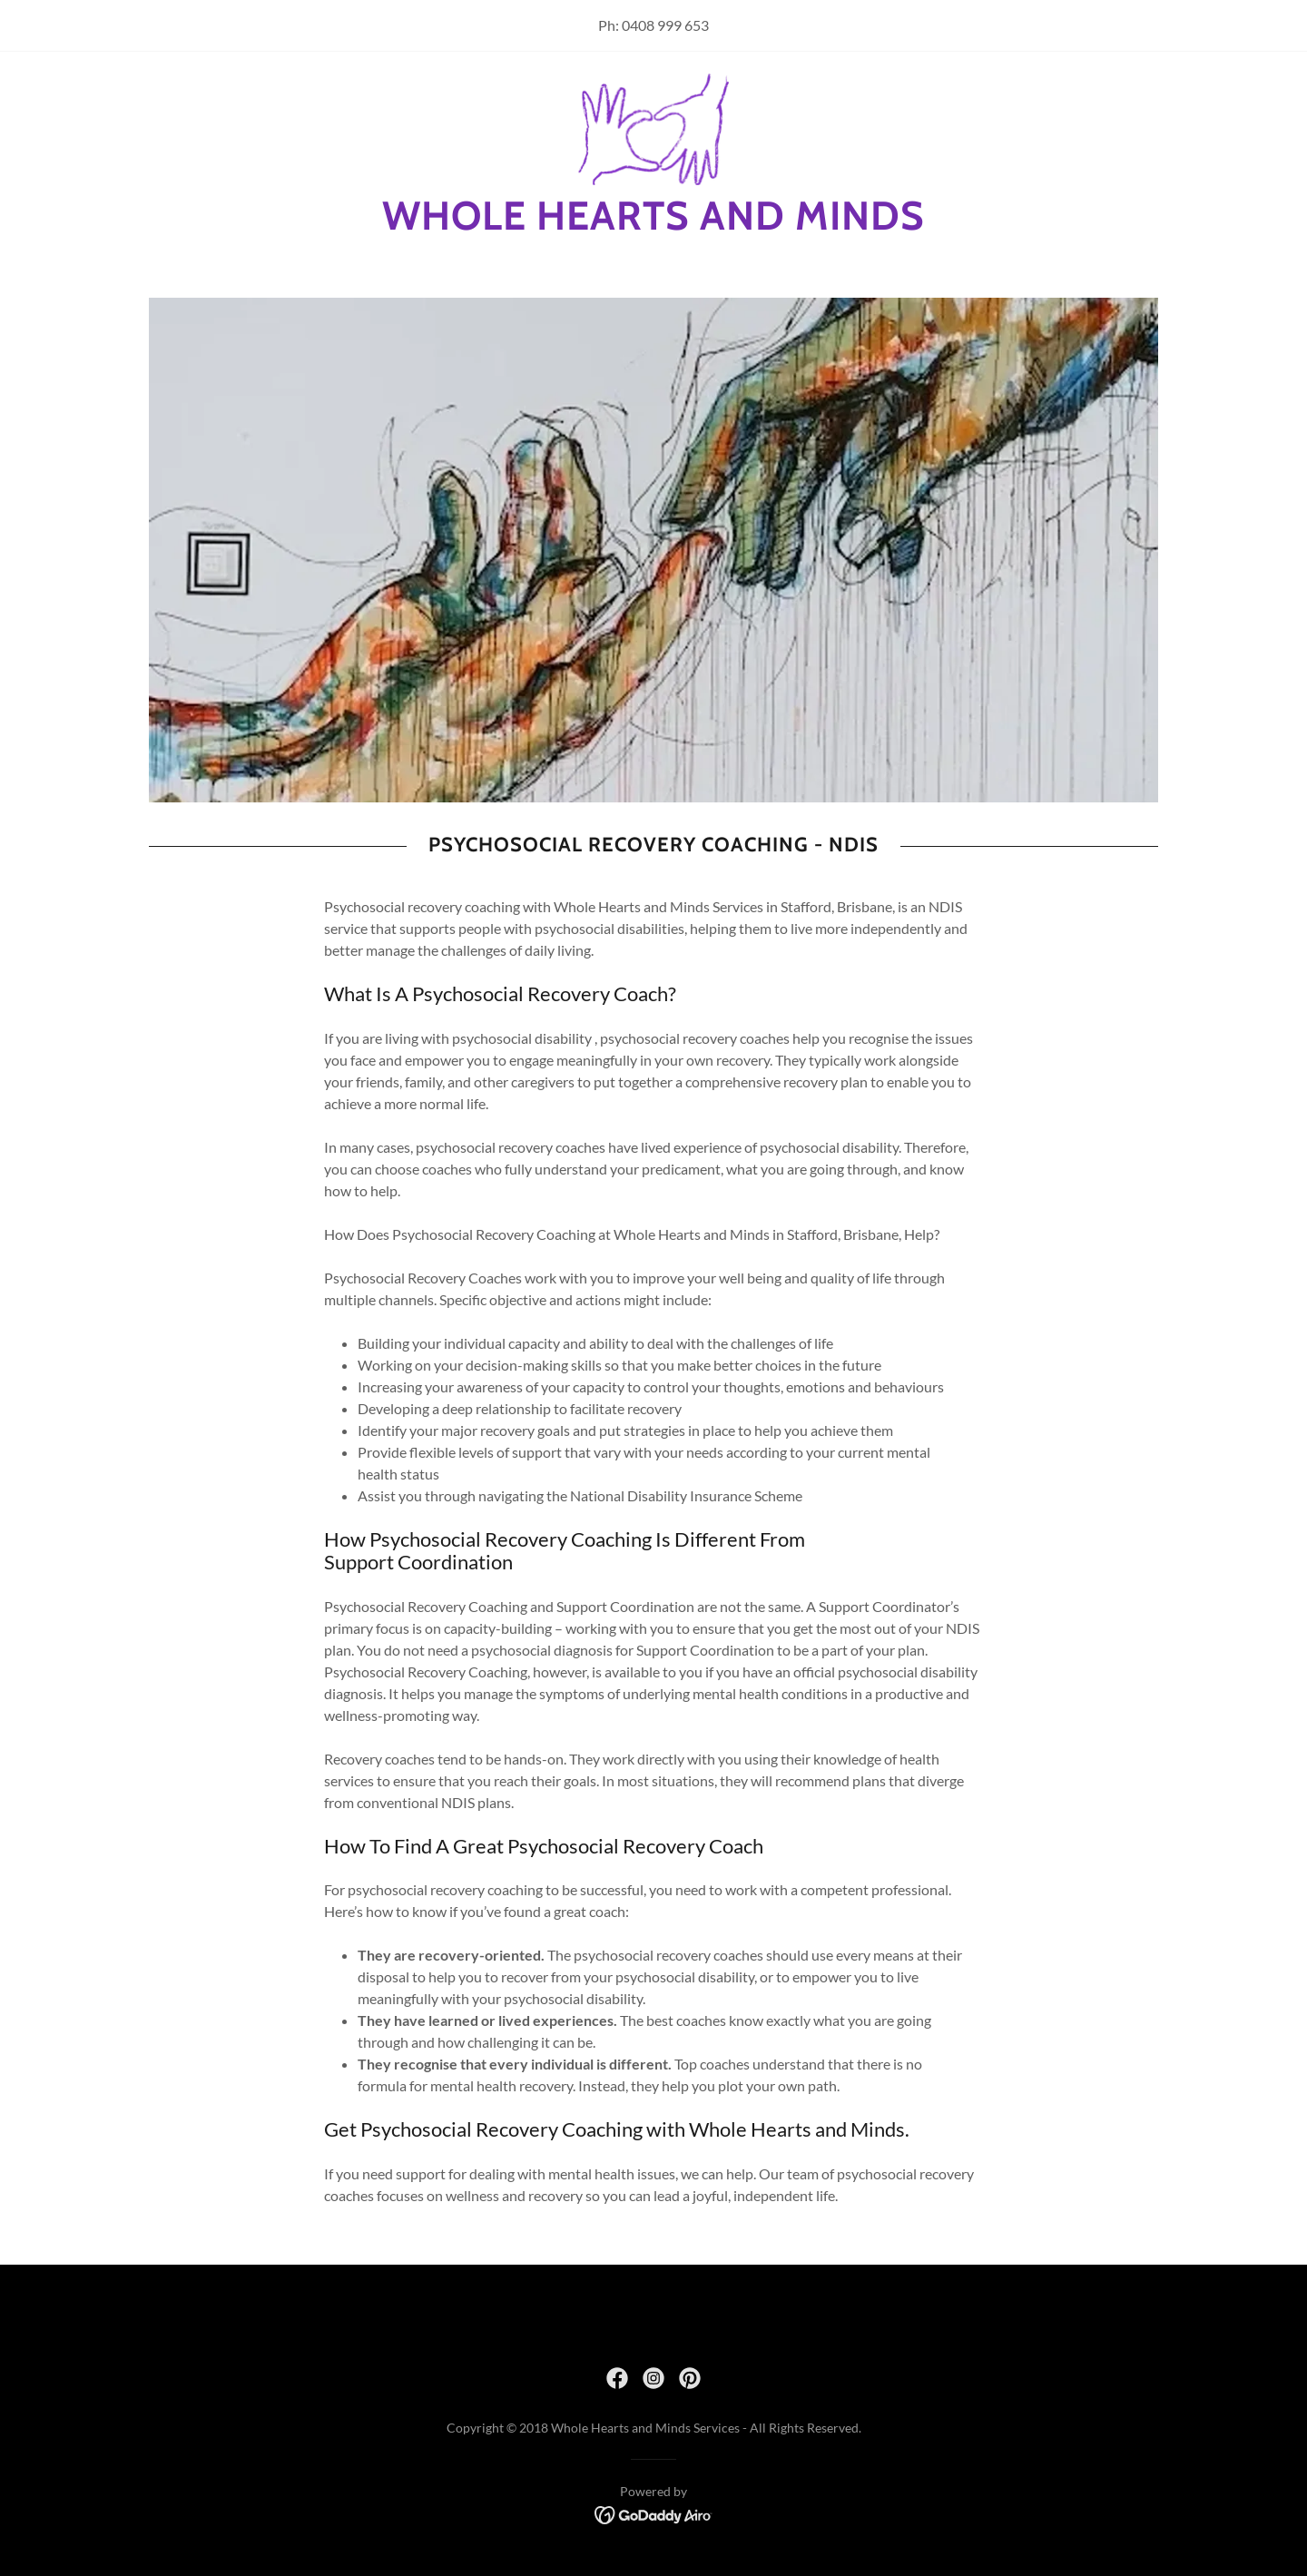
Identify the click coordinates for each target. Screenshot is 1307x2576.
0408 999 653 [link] (665, 25)
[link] (654, 127)
